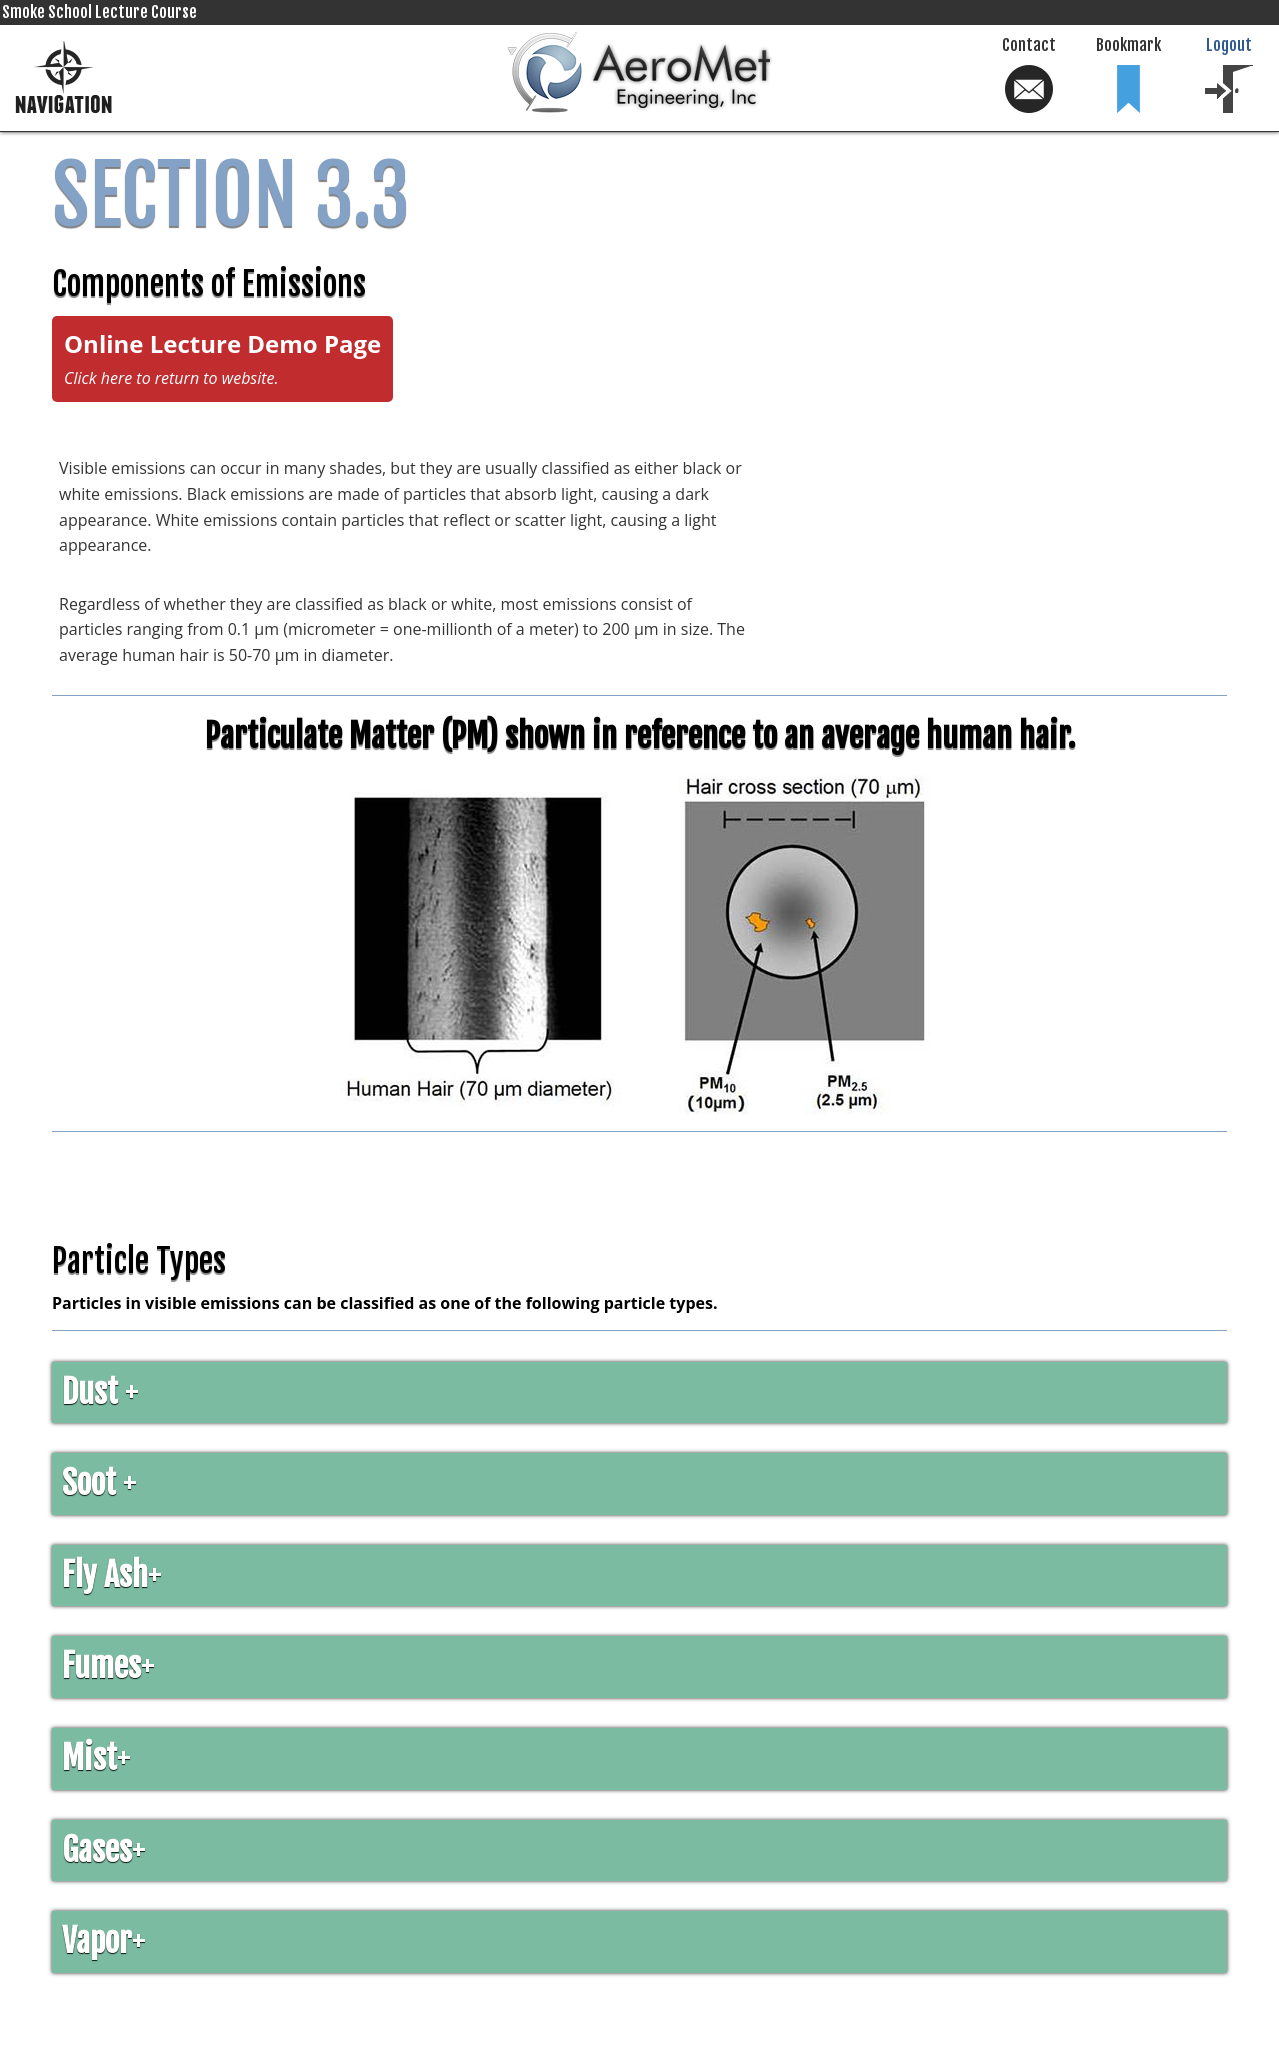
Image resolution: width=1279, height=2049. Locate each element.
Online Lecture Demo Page (222, 358)
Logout (1229, 74)
